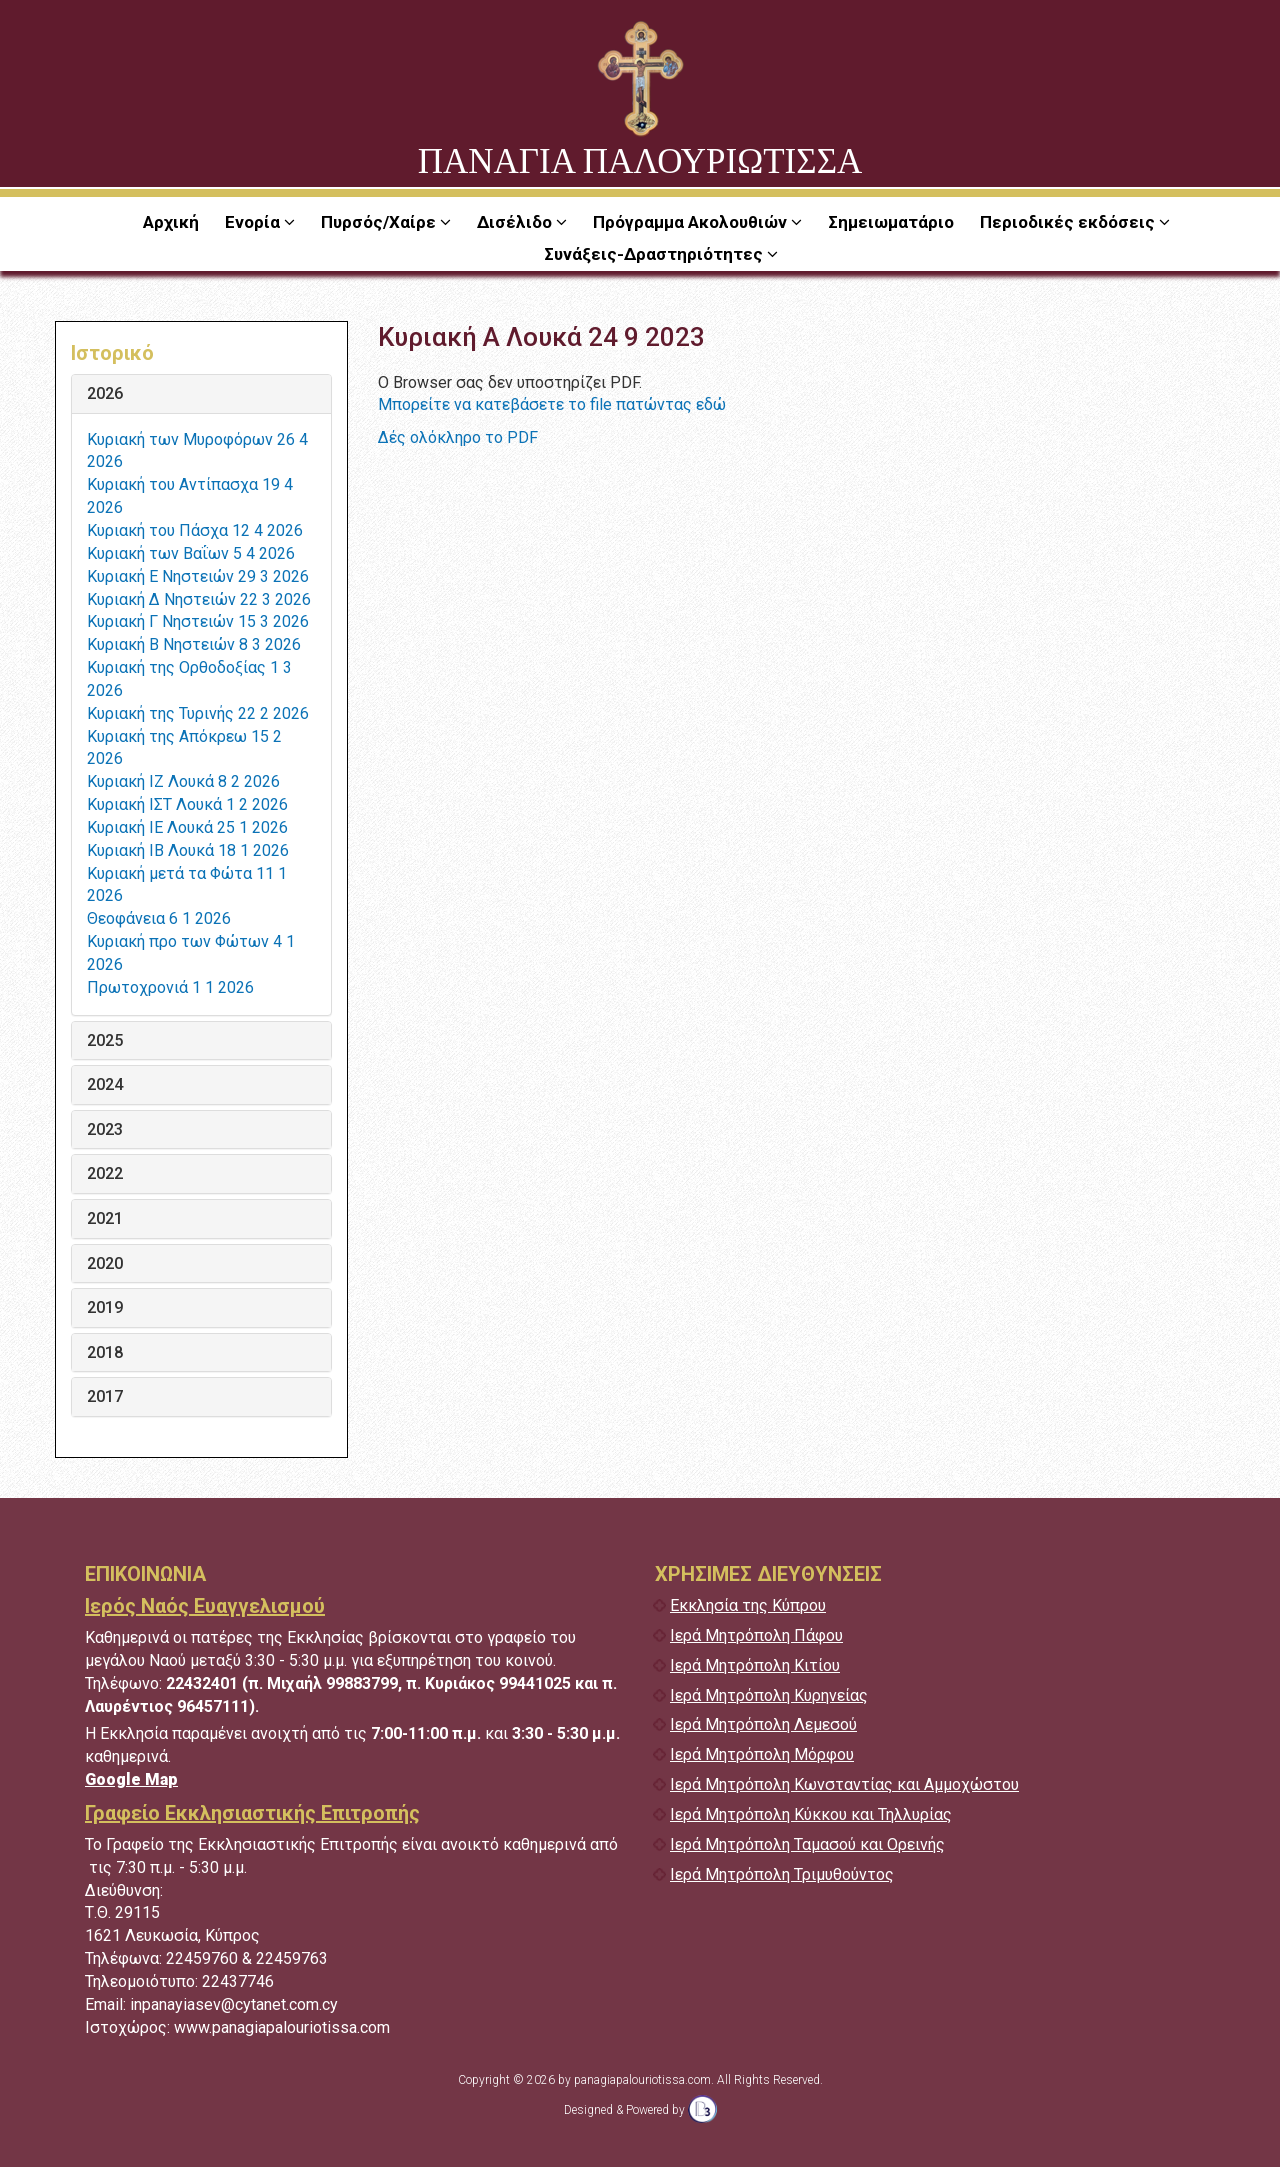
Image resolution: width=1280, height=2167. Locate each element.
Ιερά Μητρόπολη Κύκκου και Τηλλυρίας (811, 1814)
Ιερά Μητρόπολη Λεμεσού (763, 1724)
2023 (105, 1130)
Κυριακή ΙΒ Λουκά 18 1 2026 (188, 850)
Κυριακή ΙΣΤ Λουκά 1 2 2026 (187, 804)
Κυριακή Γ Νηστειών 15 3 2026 (198, 621)
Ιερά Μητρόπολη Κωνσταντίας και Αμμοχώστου (844, 1784)
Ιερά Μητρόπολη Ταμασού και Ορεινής (807, 1844)
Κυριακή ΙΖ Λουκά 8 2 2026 (183, 781)
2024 (105, 1085)
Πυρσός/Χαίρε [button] (380, 222)
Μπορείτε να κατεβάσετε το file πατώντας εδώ (552, 404)
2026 (105, 394)
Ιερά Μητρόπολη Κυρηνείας (769, 1695)
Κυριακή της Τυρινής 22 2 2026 (198, 713)
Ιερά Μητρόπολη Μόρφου (762, 1754)
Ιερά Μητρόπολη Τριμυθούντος (782, 1874)
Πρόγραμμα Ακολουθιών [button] (692, 222)
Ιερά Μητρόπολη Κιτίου (755, 1665)
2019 (105, 1308)
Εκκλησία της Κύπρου (748, 1605)
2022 (105, 1174)
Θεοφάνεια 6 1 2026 (159, 918)
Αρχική (171, 222)
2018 (105, 1353)
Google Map (131, 1779)
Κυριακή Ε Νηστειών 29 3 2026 (198, 576)
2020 (105, 1264)
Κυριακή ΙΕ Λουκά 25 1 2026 (187, 827)
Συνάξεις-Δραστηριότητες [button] (655, 254)
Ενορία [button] (254, 222)
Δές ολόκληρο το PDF (458, 437)
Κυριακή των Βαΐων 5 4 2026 (191, 553)
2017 (105, 1397)
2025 (105, 1041)
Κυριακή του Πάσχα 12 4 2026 (195, 530)
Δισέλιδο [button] (516, 222)
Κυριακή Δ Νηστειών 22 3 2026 (199, 599)
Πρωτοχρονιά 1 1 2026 (170, 987)
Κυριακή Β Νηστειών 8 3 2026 (194, 644)
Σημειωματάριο (891, 222)
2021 (105, 1219)
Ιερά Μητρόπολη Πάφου (756, 1635)
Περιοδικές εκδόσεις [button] (1069, 222)
